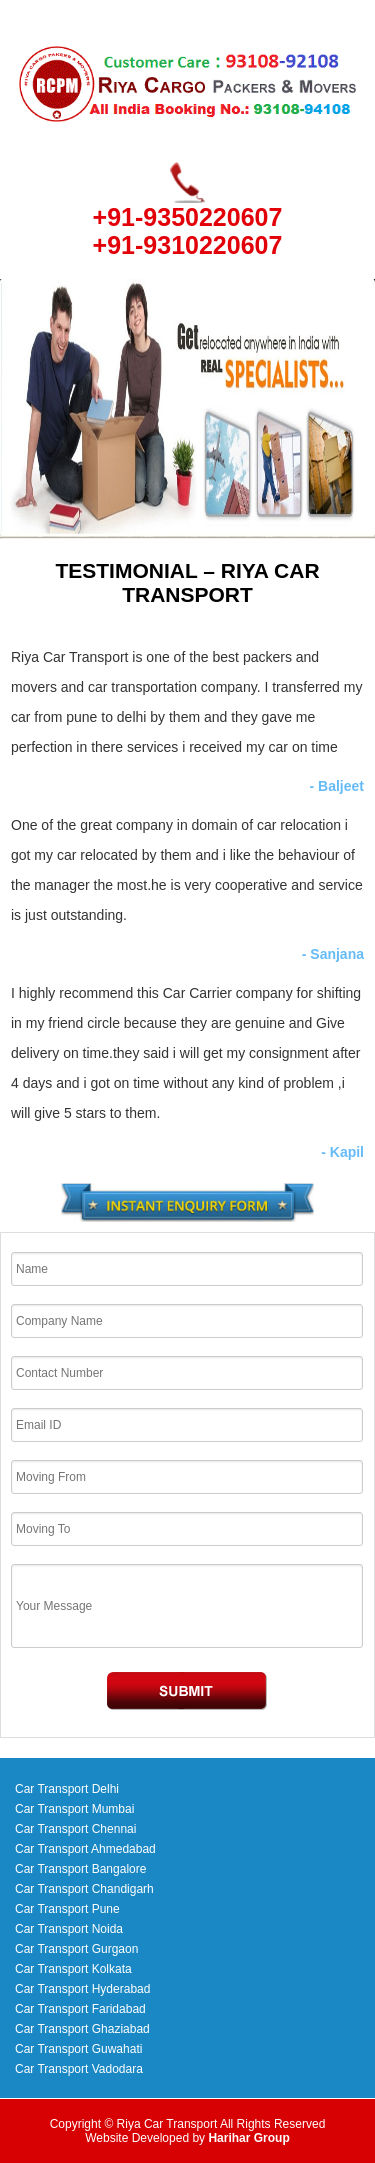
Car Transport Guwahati (78, 2049)
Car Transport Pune (67, 1909)
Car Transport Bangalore (80, 1869)
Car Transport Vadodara (79, 2069)
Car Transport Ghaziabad (82, 2029)
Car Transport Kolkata (73, 1969)
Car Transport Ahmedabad (85, 1849)
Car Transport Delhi (67, 1789)
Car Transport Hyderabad (82, 1989)
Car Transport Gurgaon (76, 1949)
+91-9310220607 (188, 245)
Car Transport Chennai (75, 1829)
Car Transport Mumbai (74, 1809)
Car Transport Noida (69, 1929)
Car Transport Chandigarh (84, 1889)
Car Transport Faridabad (80, 2009)
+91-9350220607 (188, 217)
